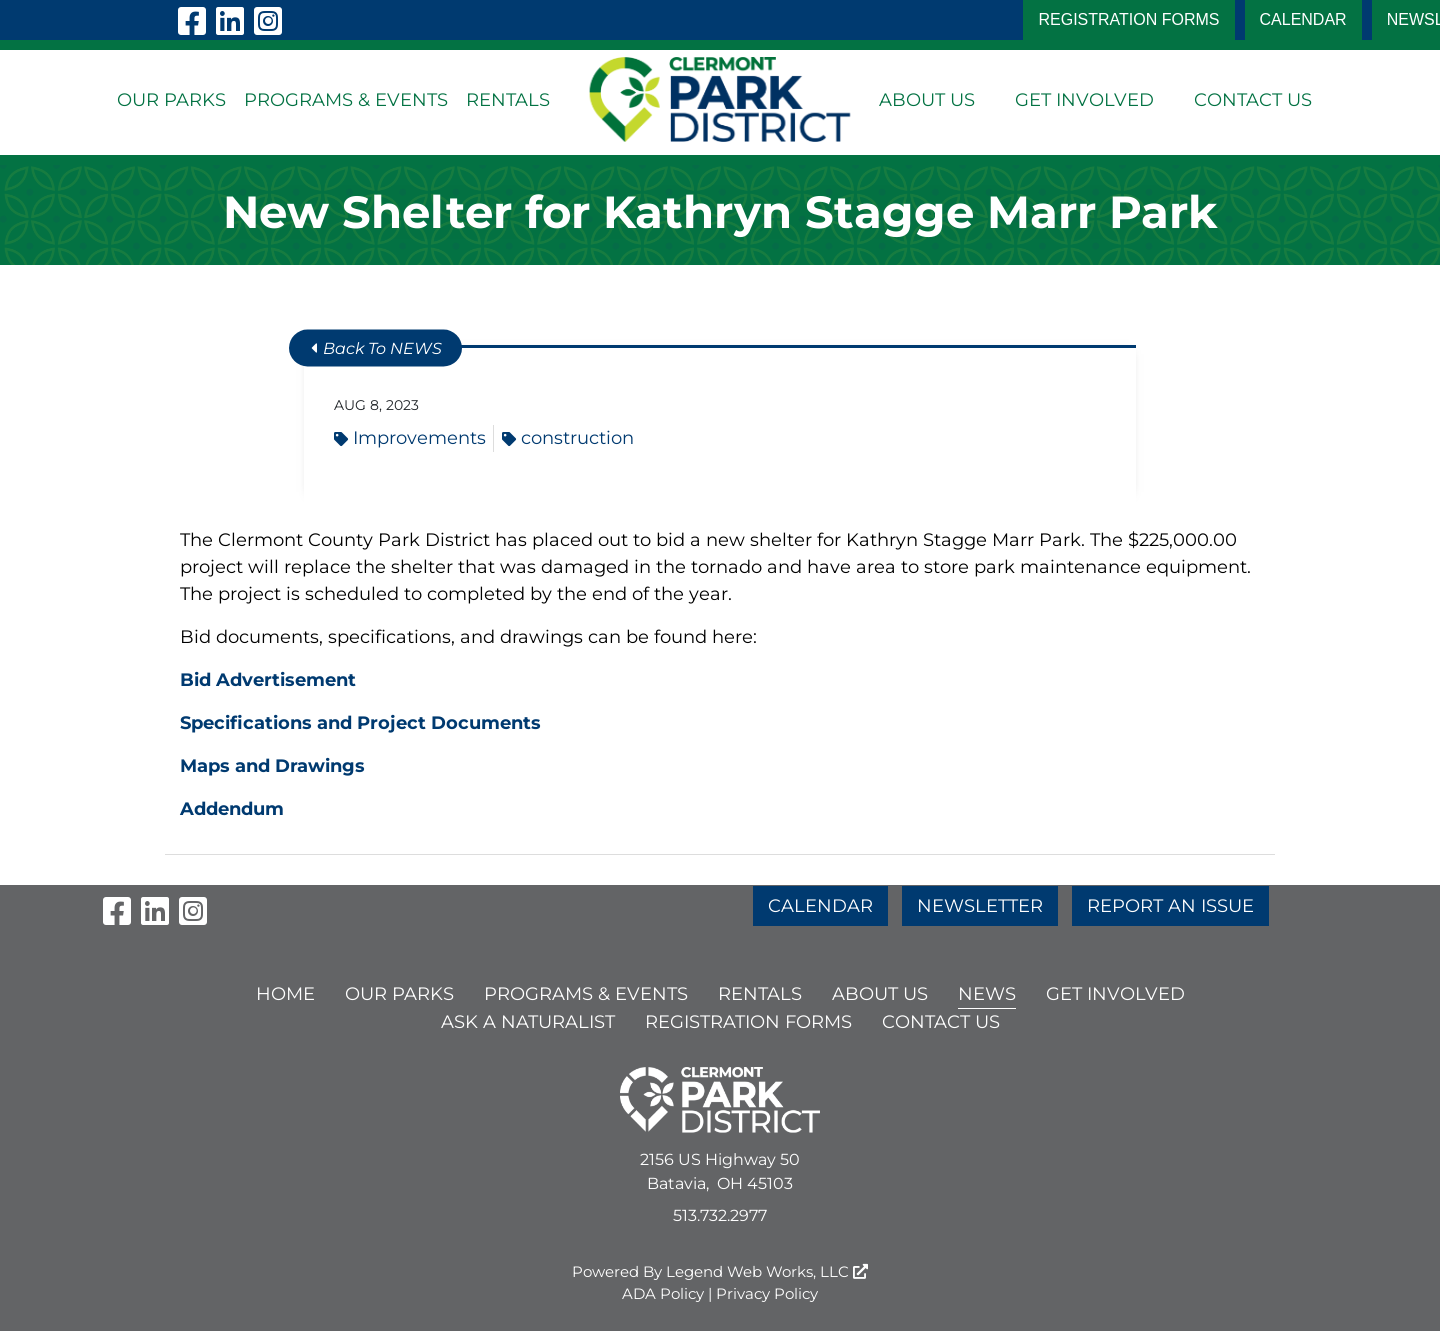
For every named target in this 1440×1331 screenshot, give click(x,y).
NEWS (987, 994)
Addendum (232, 809)
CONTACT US (1253, 100)
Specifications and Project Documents (360, 723)
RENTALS (508, 100)
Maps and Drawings (272, 766)
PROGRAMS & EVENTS (346, 100)
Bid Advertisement (268, 680)
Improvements (410, 438)
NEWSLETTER (980, 906)
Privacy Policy (767, 1293)
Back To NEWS (376, 348)
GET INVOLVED (1084, 100)
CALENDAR (1303, 19)
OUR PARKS (171, 100)
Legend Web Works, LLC (767, 1271)
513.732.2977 (720, 1215)
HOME (285, 994)
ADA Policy (663, 1293)
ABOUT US (927, 100)
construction (568, 438)
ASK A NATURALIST (528, 1022)
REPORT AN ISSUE (1170, 906)
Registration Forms (1128, 19)
